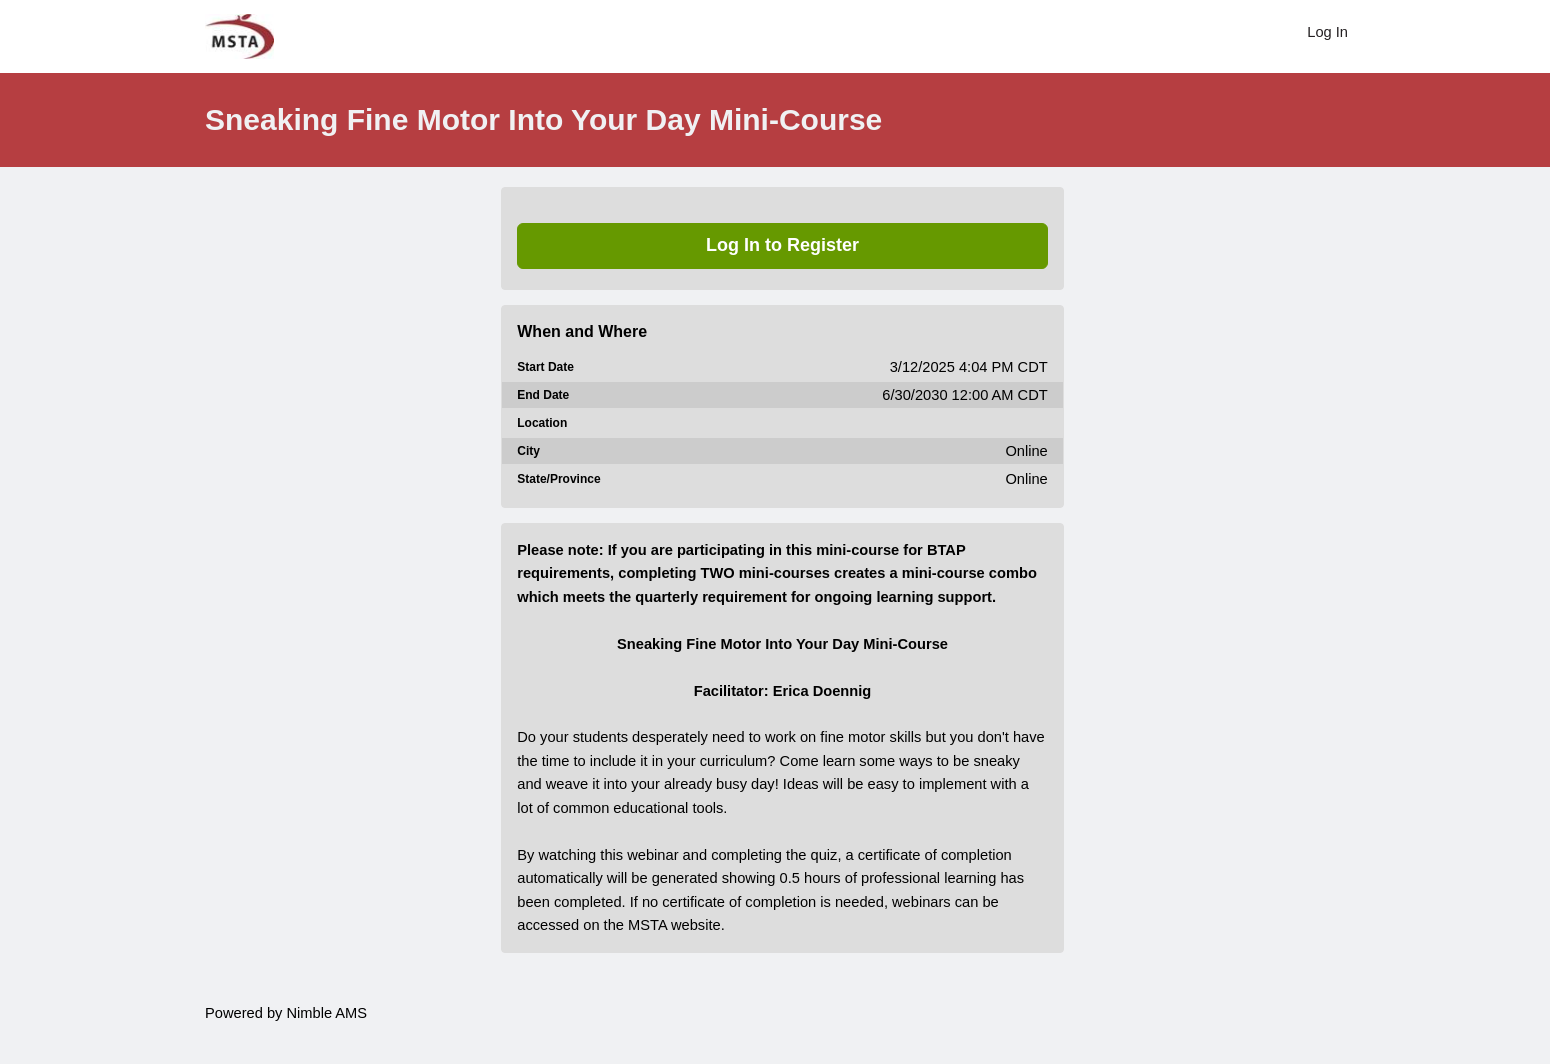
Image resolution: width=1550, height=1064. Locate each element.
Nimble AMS (326, 1013)
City (528, 451)
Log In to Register (782, 245)
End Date (543, 395)
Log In (1327, 32)
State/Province (558, 479)
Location (542, 423)
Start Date (545, 367)
